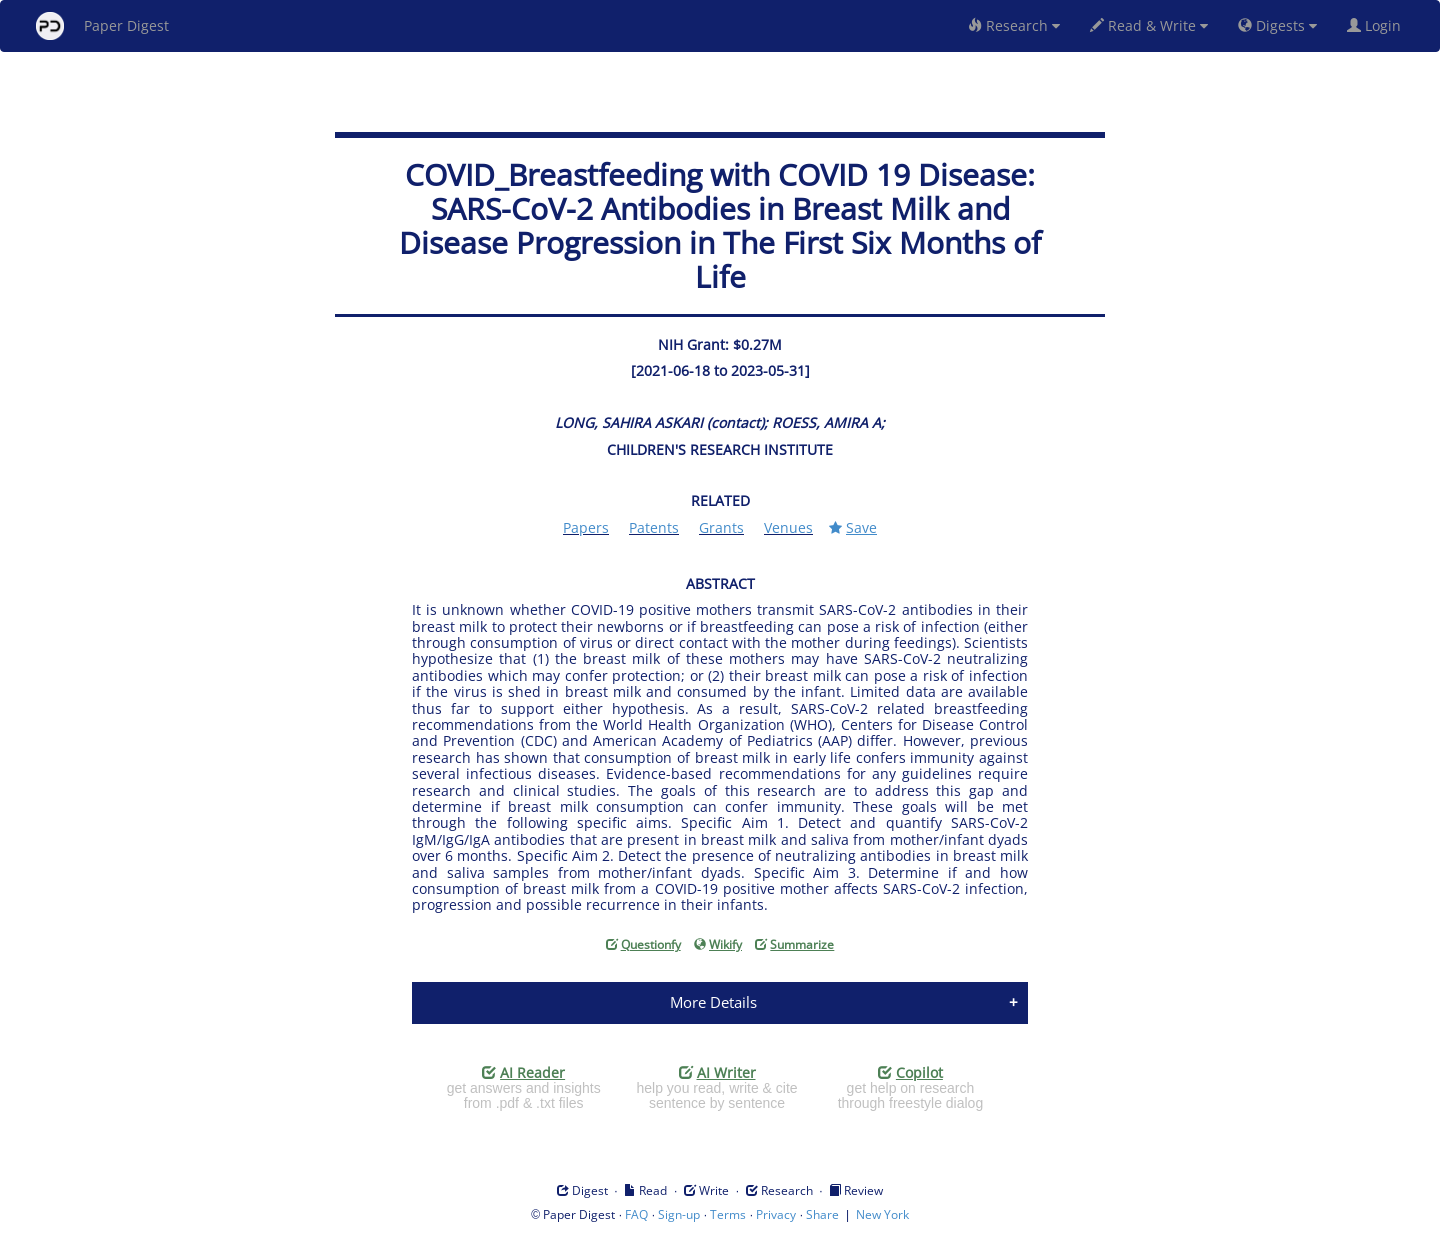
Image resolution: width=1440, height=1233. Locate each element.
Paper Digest (102, 26)
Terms (728, 1214)
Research (1014, 25)
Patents (654, 527)
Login (1378, 25)
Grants (721, 527)
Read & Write (1149, 25)
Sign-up (679, 1214)
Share (822, 1214)
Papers (586, 527)
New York (882, 1214)
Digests (1277, 25)
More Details (713, 1002)
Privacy (776, 1214)
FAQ (636, 1214)
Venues (788, 527)
